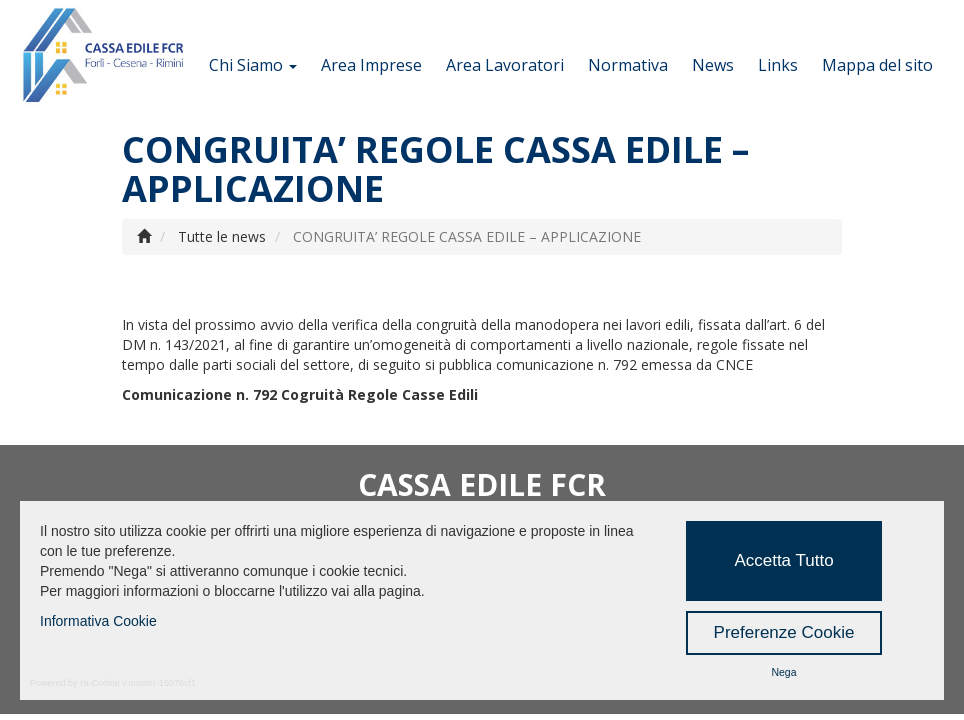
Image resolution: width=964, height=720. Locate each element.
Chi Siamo (253, 65)
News (713, 65)
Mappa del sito (877, 65)
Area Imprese (371, 65)
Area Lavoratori (505, 65)
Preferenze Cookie (784, 632)
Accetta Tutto (783, 560)
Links (778, 65)
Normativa (628, 65)
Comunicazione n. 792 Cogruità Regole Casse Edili (300, 394)
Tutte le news (222, 236)
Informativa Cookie (98, 621)
